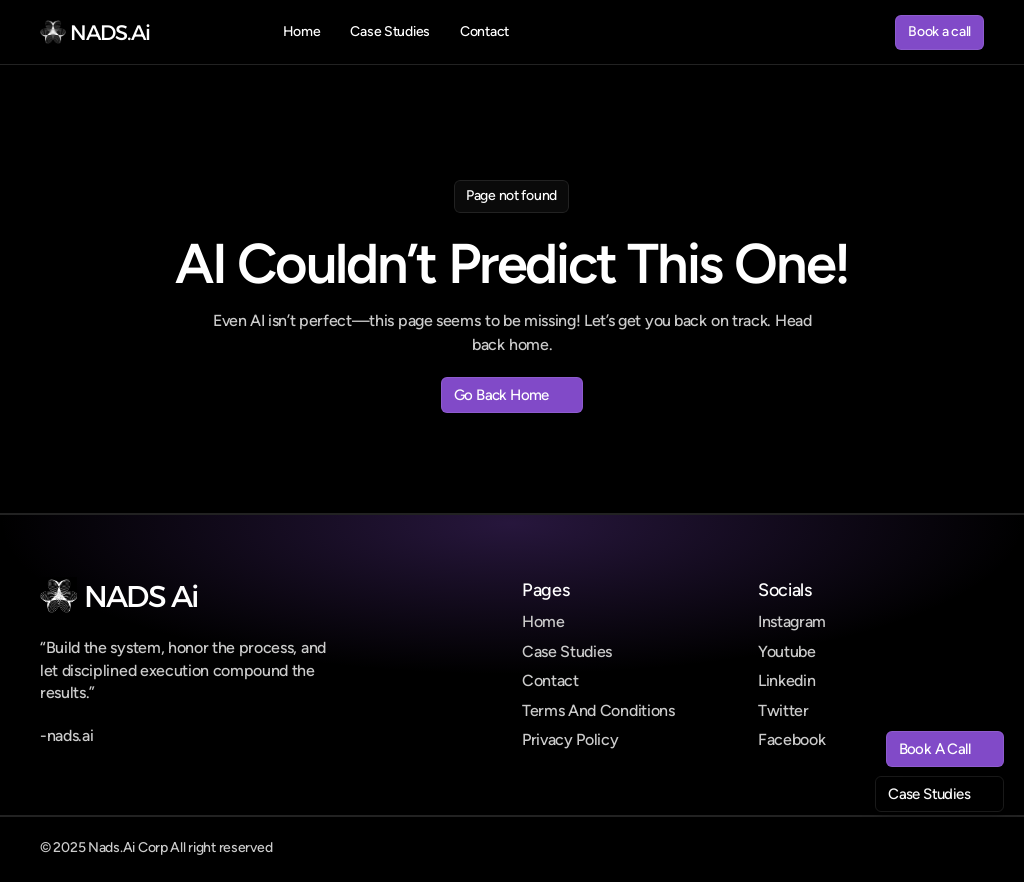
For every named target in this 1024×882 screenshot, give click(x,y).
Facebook (791, 739)
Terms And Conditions (598, 710)
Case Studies (567, 651)
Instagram (792, 621)
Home (543, 621)
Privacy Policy (570, 739)
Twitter (783, 710)
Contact (550, 680)
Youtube (787, 651)
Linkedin (786, 680)
